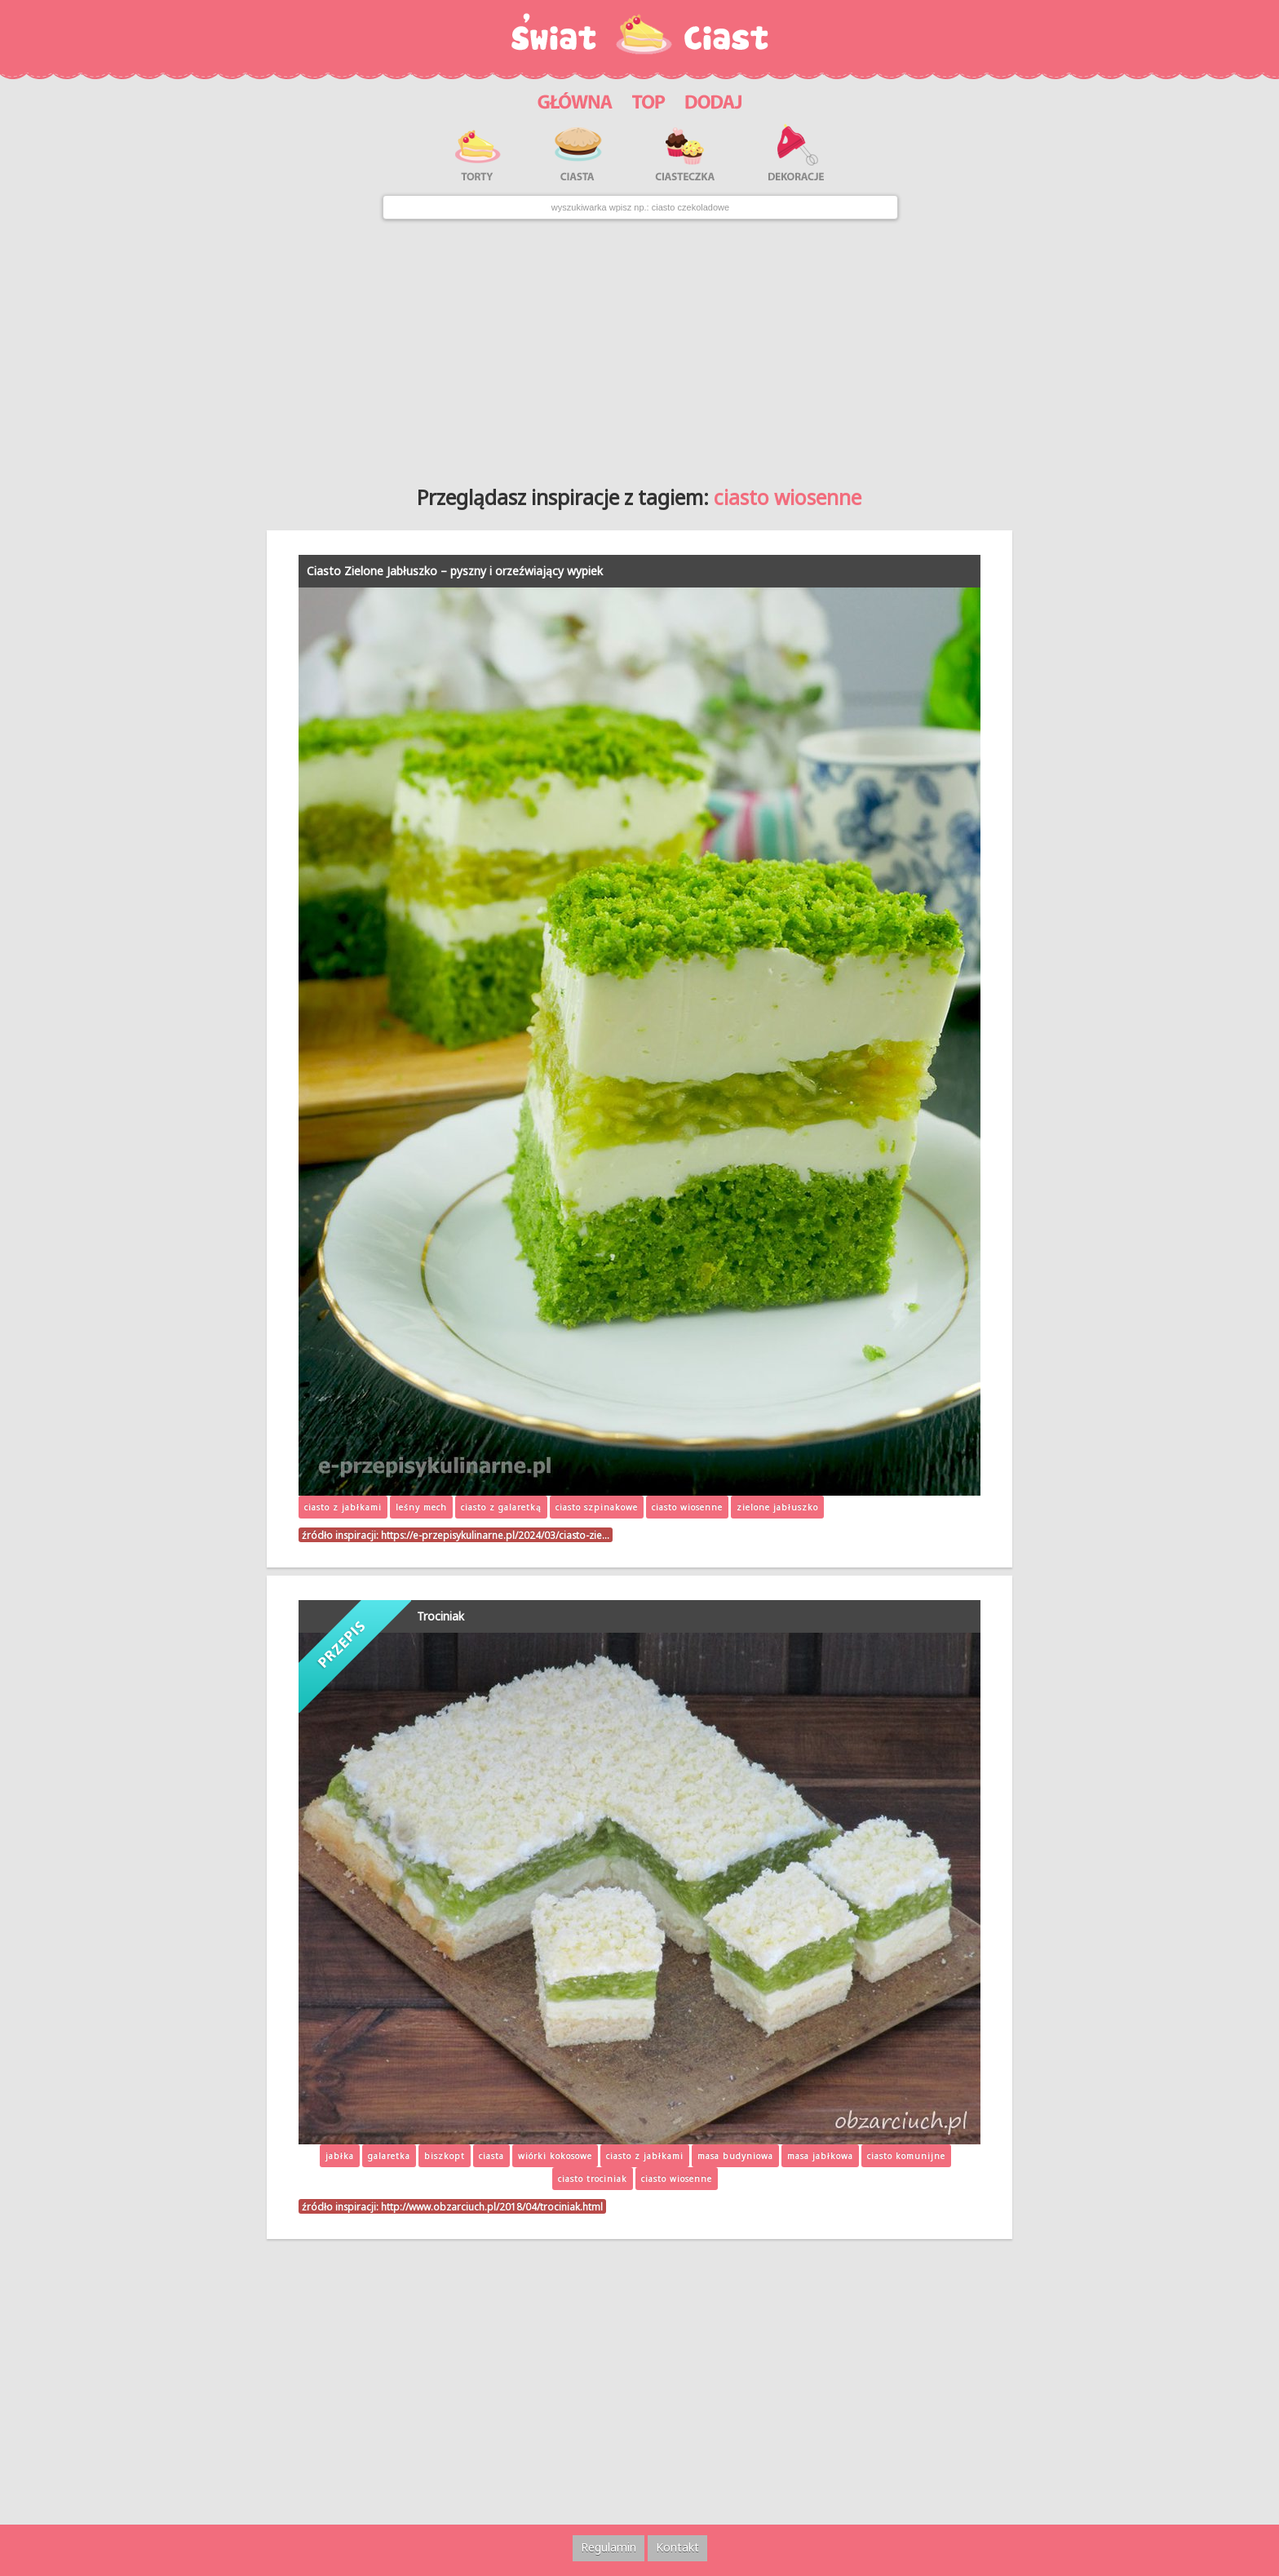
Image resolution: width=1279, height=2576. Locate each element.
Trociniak (440, 1616)
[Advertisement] (639, 346)
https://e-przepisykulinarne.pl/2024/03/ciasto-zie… (495, 1534)
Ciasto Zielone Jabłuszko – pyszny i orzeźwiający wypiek (455, 571)
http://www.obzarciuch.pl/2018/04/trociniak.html (492, 2206)
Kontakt (677, 2547)
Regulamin (608, 2547)
